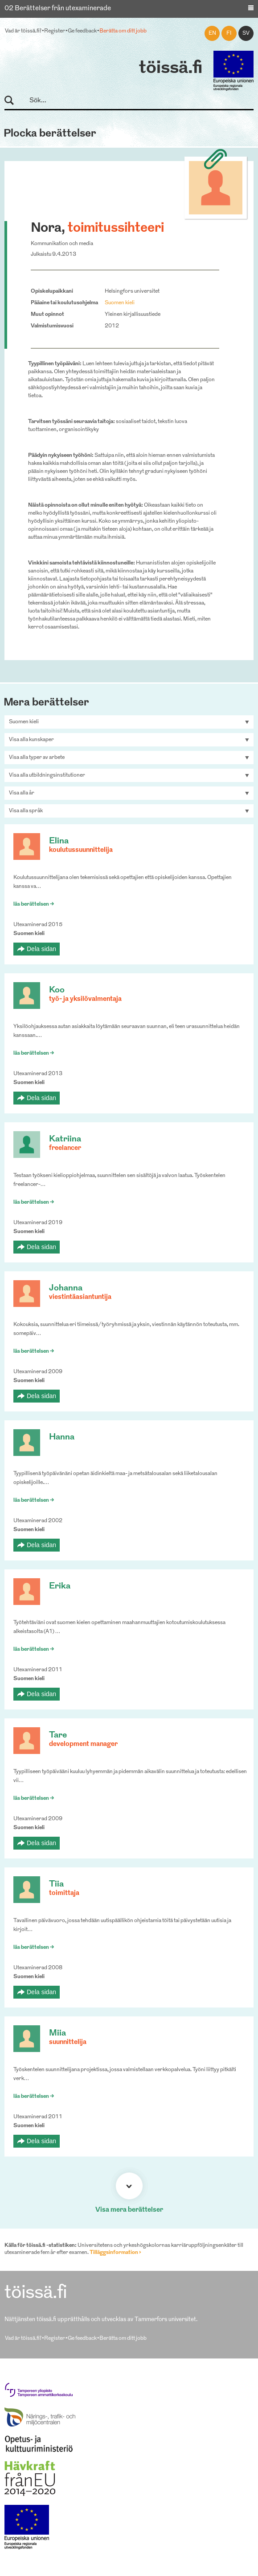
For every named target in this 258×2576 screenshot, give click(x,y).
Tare (58, 1735)
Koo (57, 990)
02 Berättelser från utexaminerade (57, 8)
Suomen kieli (120, 303)
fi (229, 33)
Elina (59, 841)
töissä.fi (170, 68)
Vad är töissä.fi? (23, 31)
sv (246, 33)
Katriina (65, 1139)
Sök (13, 100)
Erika (59, 1586)
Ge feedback (82, 31)
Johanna (65, 1288)
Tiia (56, 1884)
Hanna (61, 1437)
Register (54, 31)
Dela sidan (41, 948)
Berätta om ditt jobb (123, 31)
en (212, 33)
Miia (57, 2033)
